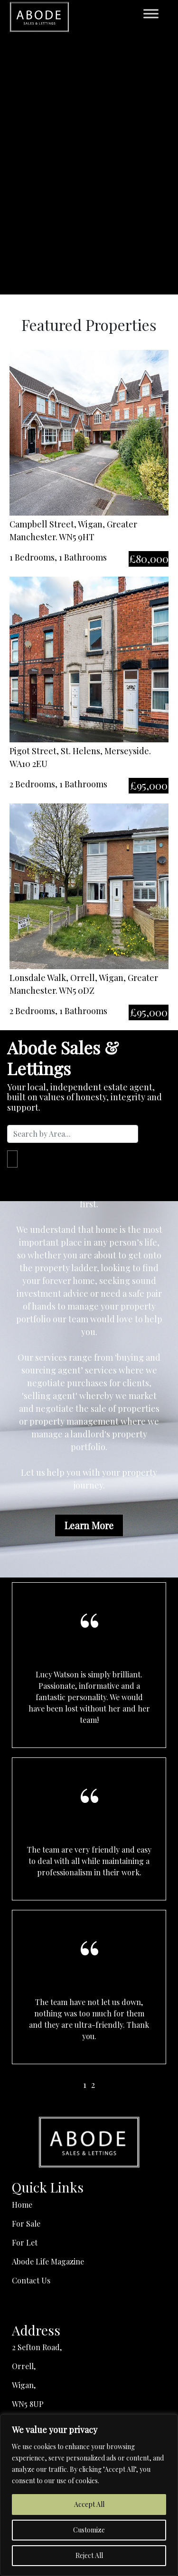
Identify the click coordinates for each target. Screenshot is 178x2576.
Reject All (89, 2555)
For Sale (26, 2223)
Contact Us (31, 2280)
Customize (89, 2529)
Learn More (89, 1525)
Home (22, 2205)
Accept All (89, 2504)
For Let (24, 2242)
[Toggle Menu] (151, 13)
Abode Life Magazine (48, 2261)
